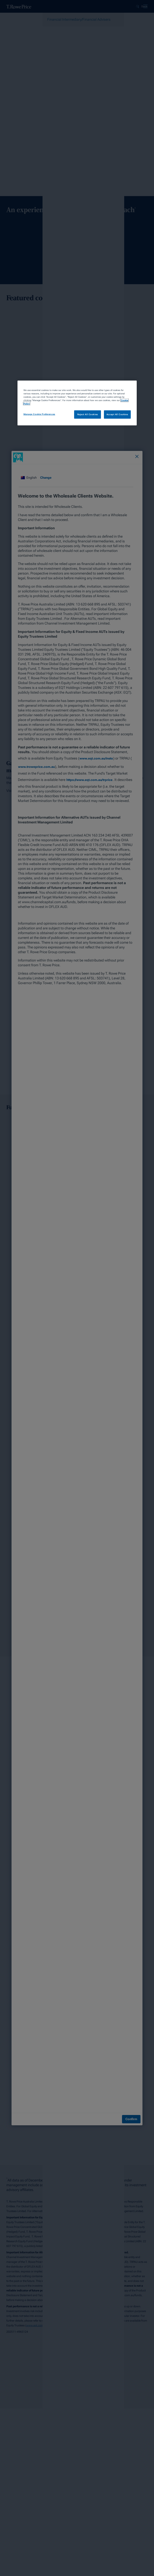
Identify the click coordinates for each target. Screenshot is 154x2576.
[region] (77, 403)
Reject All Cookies (87, 414)
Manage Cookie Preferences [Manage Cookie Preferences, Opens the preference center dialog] (39, 414)
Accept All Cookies (117, 414)
